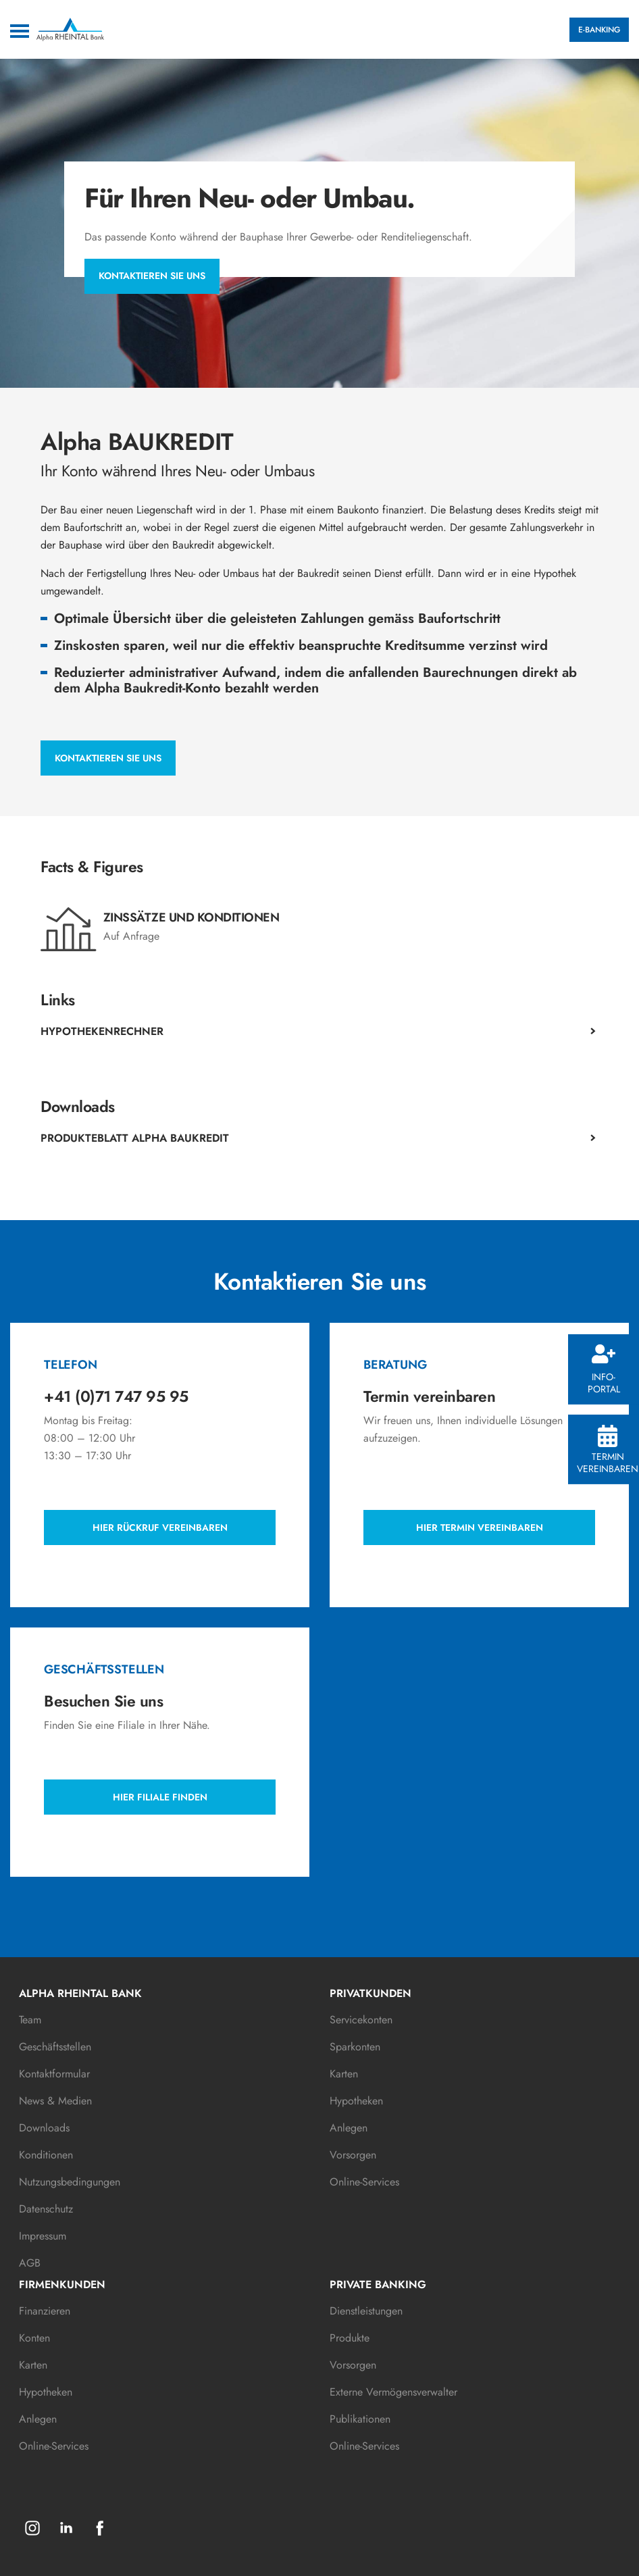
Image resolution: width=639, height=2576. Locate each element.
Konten (34, 2338)
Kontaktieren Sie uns (152, 275)
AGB (30, 2263)
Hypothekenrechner (102, 1031)
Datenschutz (46, 2209)
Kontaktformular (54, 2073)
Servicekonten (361, 2019)
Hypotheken (356, 2100)
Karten (344, 2073)
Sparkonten (355, 2046)
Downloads (44, 2128)
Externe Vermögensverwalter (393, 2392)
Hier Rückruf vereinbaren (160, 1527)
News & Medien (55, 2100)
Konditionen (46, 2155)
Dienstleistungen (366, 2311)
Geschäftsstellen (55, 2046)
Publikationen (360, 2419)
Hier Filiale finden (160, 1797)
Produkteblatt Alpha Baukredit (135, 1138)
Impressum (42, 2236)
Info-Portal (604, 1369)
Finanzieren (44, 2311)
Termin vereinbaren (607, 1450)
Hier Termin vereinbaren (479, 1527)
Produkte (349, 2338)
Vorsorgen (353, 2155)
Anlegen (348, 2128)
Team (30, 2019)
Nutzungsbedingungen (69, 2182)
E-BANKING (599, 30)
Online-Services (364, 2182)
